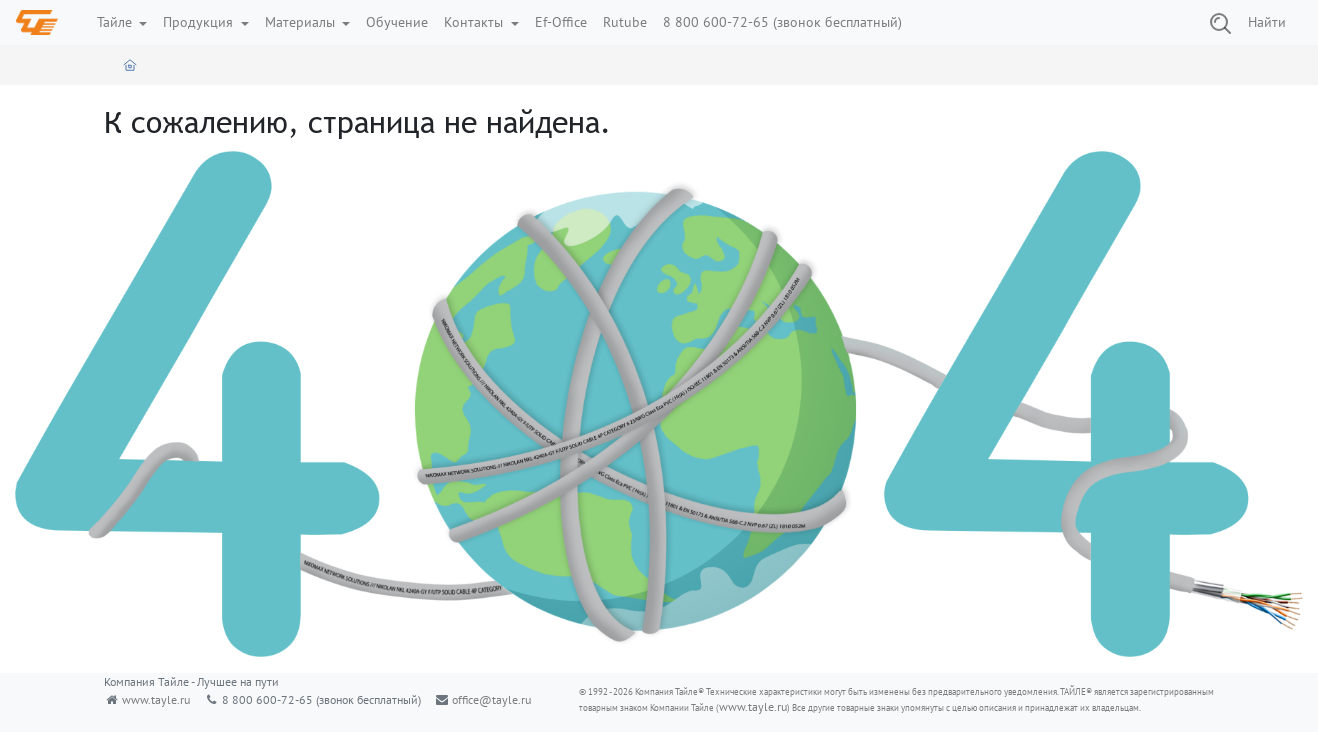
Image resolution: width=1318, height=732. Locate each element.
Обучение (397, 22)
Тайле (116, 22)
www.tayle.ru (156, 699)
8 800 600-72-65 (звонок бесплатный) (782, 22)
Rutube (625, 22)
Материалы (302, 22)
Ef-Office (561, 22)
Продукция (200, 22)
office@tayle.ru (491, 699)
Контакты (475, 22)
